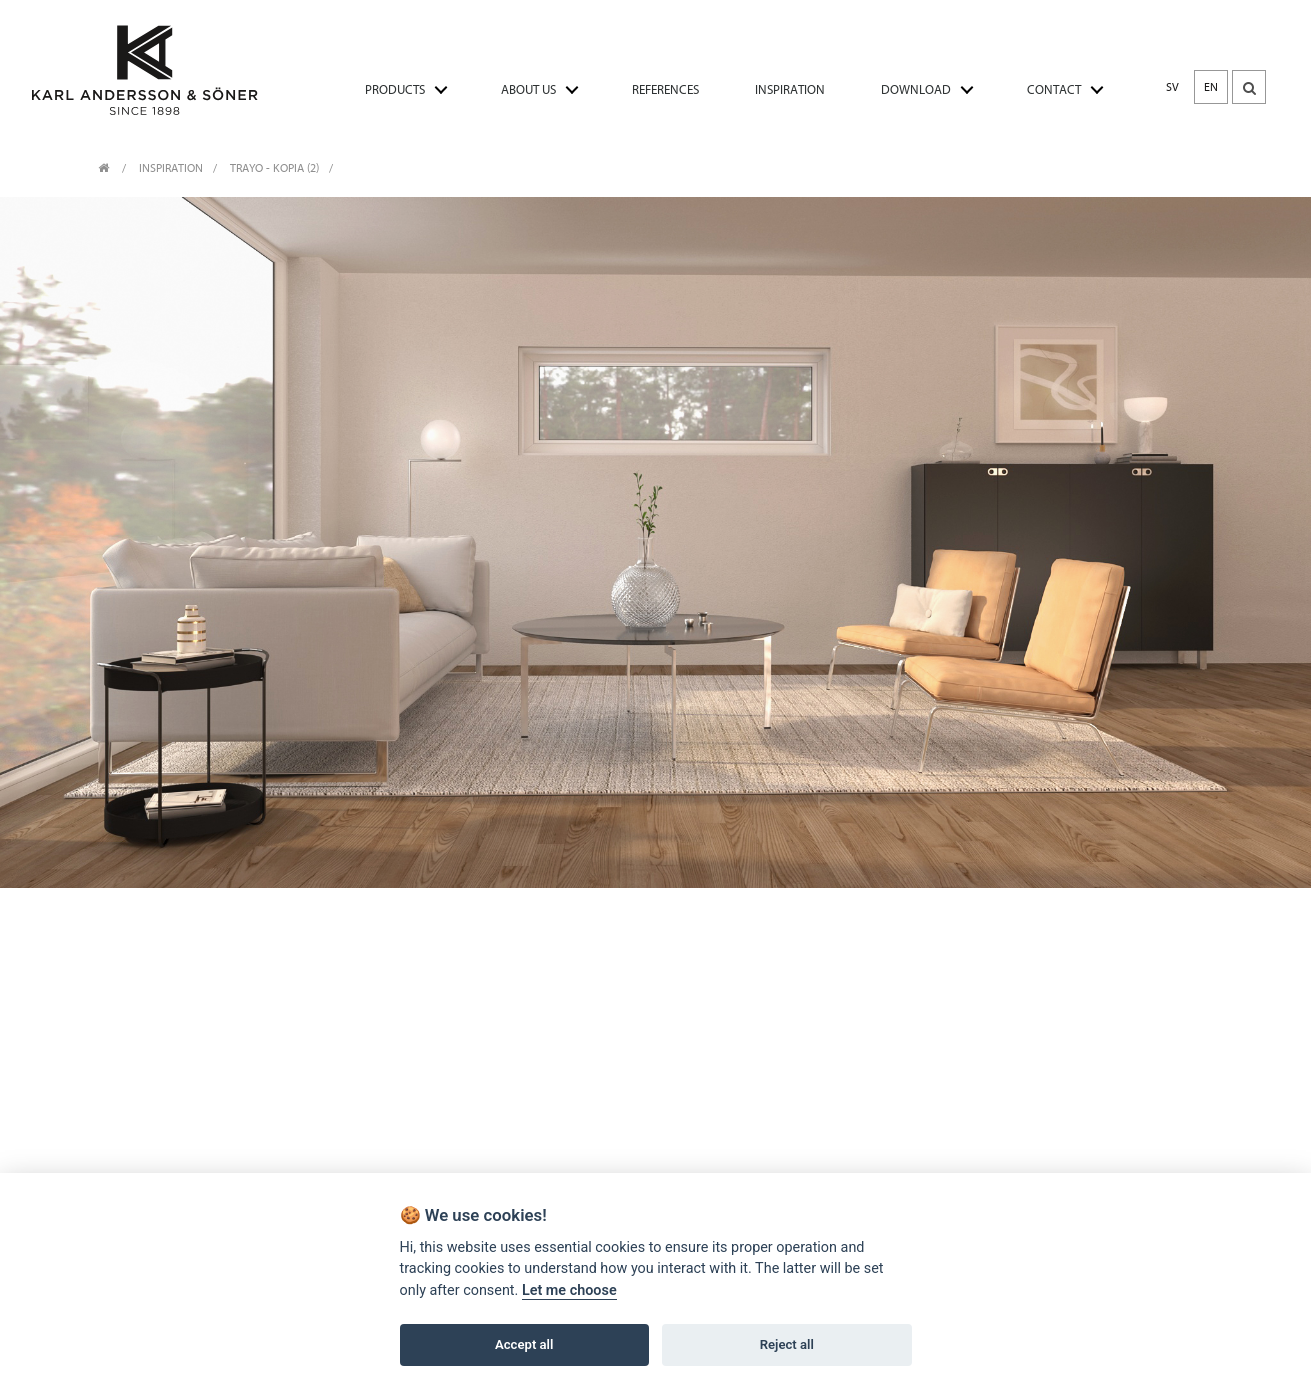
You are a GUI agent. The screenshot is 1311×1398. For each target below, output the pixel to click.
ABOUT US (528, 89)
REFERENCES (665, 89)
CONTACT (1054, 89)
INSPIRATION (790, 89)
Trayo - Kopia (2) (274, 168)
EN (1211, 87)
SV (1172, 87)
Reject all (787, 1344)
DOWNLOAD (916, 89)
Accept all (524, 1344)
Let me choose (569, 1290)
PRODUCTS (395, 89)
